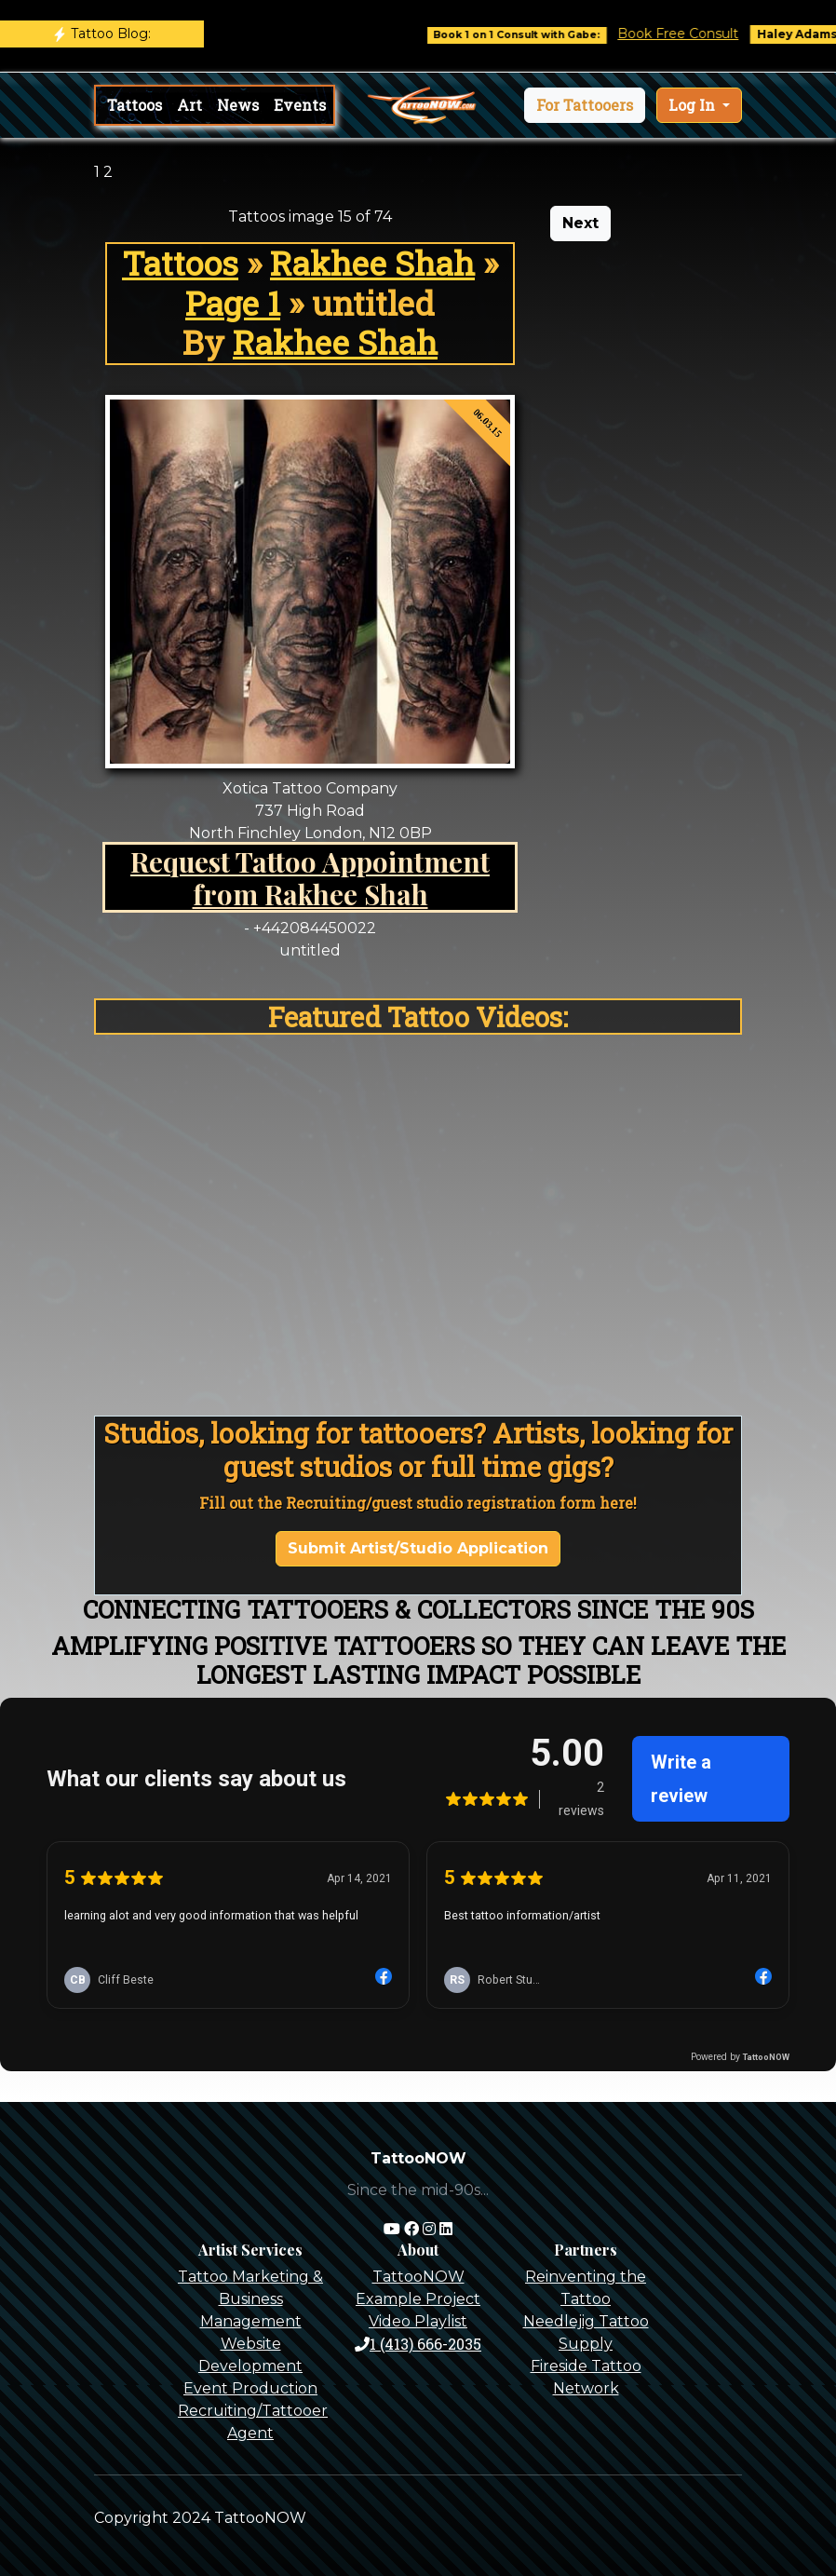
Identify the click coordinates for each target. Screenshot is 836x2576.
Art (189, 105)
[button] (584, 105)
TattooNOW (418, 2276)
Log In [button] (693, 105)
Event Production (250, 2388)
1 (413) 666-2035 (418, 2343)
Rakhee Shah (372, 263)
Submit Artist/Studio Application (418, 1548)
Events (300, 105)
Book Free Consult (716, 33)
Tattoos (134, 105)
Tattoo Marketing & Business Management (250, 2299)
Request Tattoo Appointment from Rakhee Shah (310, 877)
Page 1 (232, 303)
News (238, 105)
